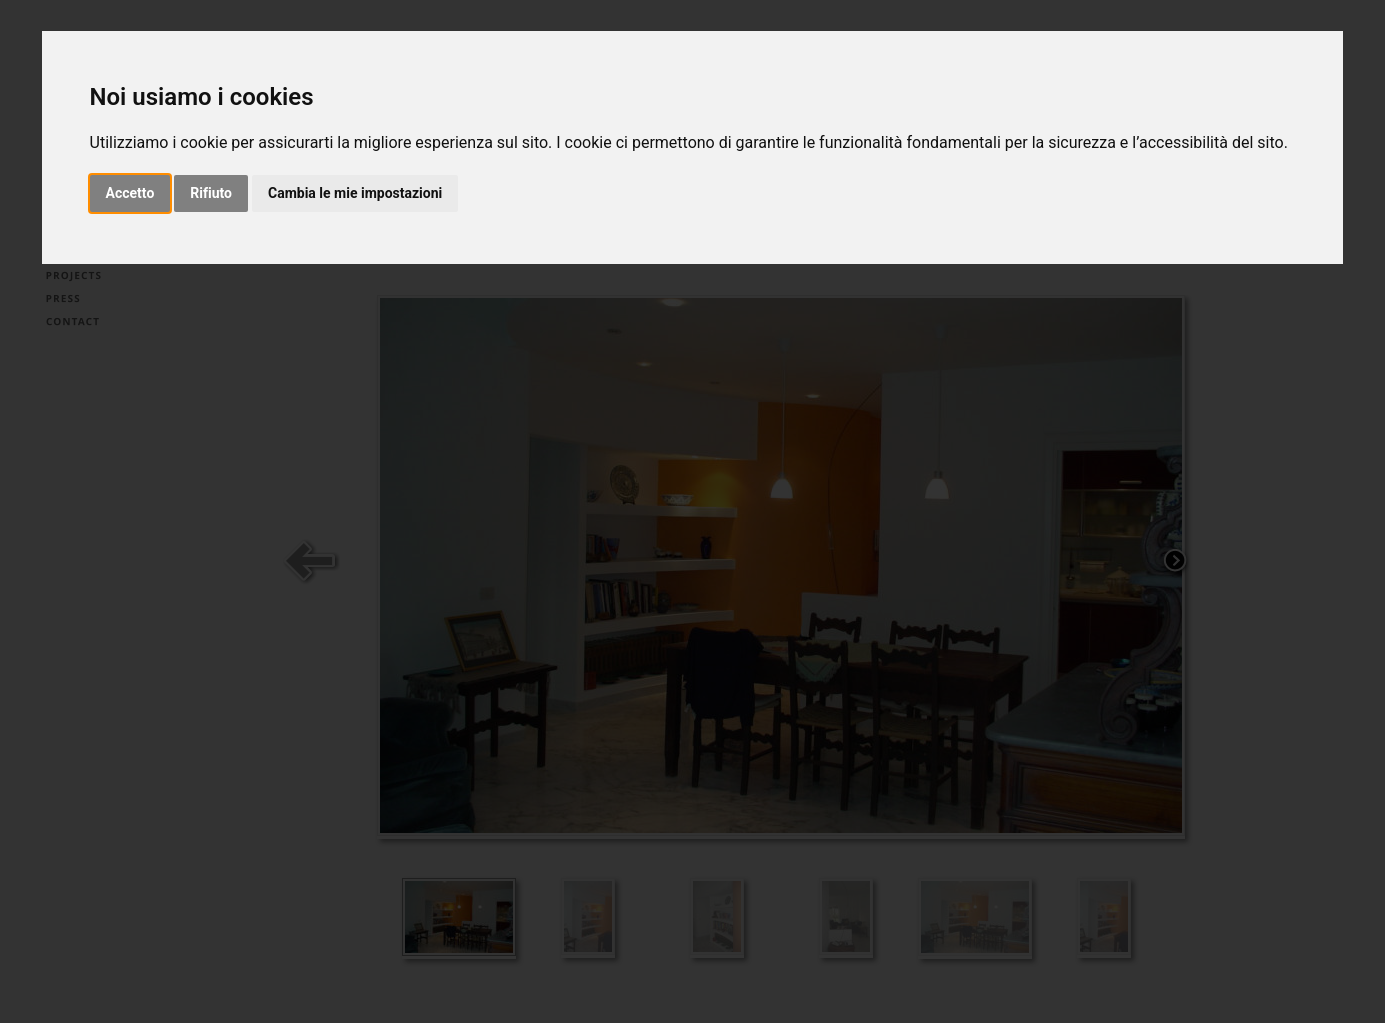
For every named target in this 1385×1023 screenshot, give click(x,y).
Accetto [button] (130, 193)
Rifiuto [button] (211, 193)
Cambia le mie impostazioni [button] (355, 193)
